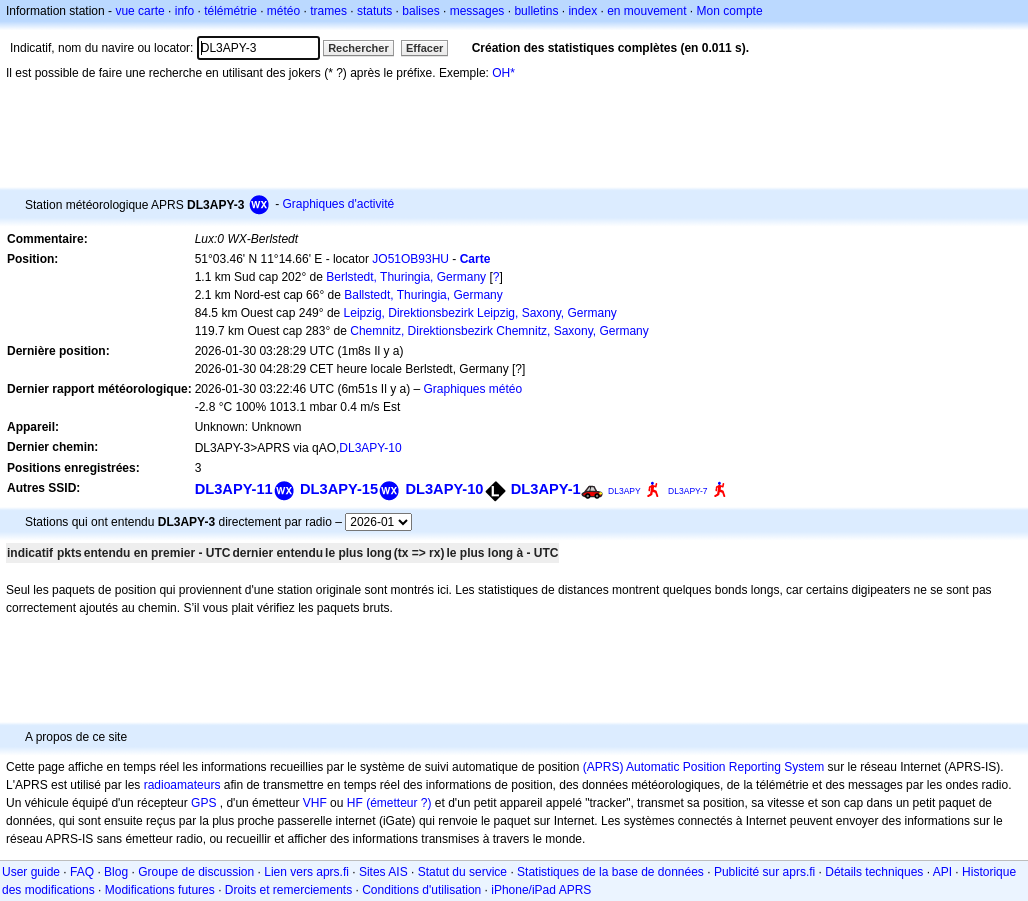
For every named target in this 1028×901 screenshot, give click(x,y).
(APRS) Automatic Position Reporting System (703, 767)
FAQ (82, 872)
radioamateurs (182, 785)
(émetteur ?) (398, 803)
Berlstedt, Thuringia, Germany (406, 277)
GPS (203, 803)
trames (328, 11)
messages (477, 11)
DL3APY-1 (546, 489)
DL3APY (624, 491)
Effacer (424, 48)
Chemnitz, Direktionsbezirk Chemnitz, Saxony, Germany (499, 331)
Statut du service (462, 872)
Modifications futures (160, 890)
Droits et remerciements (288, 890)
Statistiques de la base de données (610, 872)
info (184, 11)
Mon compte (730, 11)
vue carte (139, 11)
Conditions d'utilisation (421, 890)
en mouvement (646, 11)
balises (420, 11)
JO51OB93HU (410, 259)
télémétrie (230, 11)
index (582, 11)
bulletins (536, 11)
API (942, 872)
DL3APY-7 (687, 491)
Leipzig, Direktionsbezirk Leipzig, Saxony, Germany (480, 313)
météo (283, 11)
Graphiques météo (472, 389)
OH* (503, 73)
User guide (31, 872)
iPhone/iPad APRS (541, 890)
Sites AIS (383, 872)
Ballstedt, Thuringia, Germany (423, 295)
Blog (116, 872)
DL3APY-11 (234, 489)
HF (355, 803)
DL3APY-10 (370, 448)
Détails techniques (874, 872)
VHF (315, 803)
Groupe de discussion (196, 872)
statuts (374, 11)
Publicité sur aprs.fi (764, 872)
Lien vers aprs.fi (306, 872)
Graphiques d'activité (338, 204)
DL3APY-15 (339, 489)
